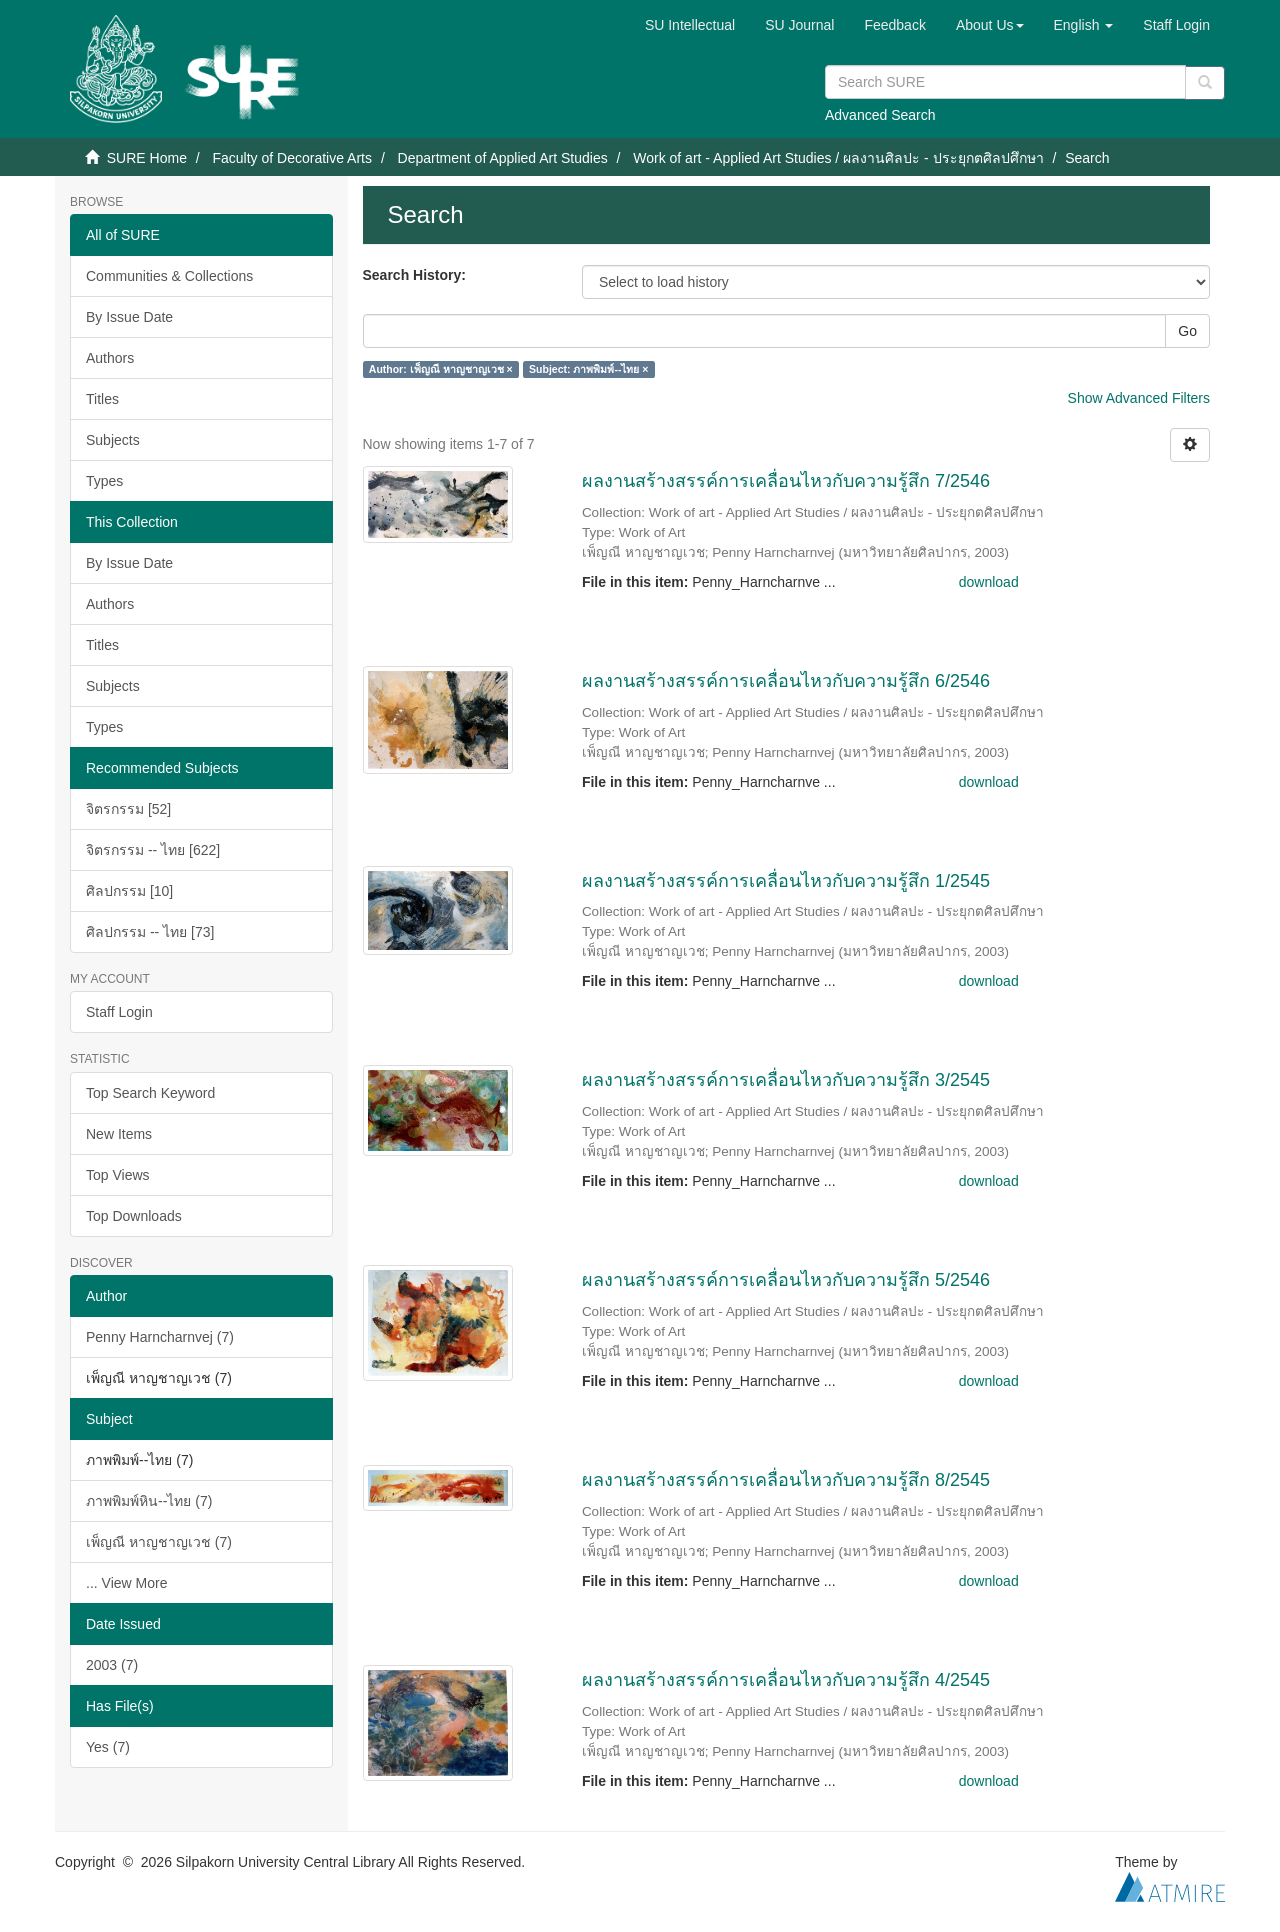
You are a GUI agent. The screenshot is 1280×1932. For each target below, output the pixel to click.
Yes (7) (108, 1747)
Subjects (113, 440)
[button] (990, 25)
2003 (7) (112, 1665)
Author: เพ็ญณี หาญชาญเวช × (441, 369)
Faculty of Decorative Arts (292, 158)
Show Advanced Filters (1139, 398)
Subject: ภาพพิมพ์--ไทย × (588, 369)
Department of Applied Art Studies (503, 158)
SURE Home (147, 158)
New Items (119, 1134)
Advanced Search (880, 115)
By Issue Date (129, 317)
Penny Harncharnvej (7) (160, 1337)
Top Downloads (134, 1216)
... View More (126, 1583)
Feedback (894, 25)
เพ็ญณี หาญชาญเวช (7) (159, 1542)
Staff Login (119, 1012)
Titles (102, 399)
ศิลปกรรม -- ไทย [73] (150, 932)
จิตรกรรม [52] (128, 809)
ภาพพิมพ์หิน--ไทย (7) (149, 1501)
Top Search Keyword (150, 1093)
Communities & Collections (169, 276)
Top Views (118, 1175)
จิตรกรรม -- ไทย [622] (153, 850)
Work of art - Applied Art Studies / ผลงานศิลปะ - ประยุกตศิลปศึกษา (838, 158)
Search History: (414, 275)
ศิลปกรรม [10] (129, 891)
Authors (110, 358)
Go (1187, 331)
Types (104, 481)
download (989, 582)
